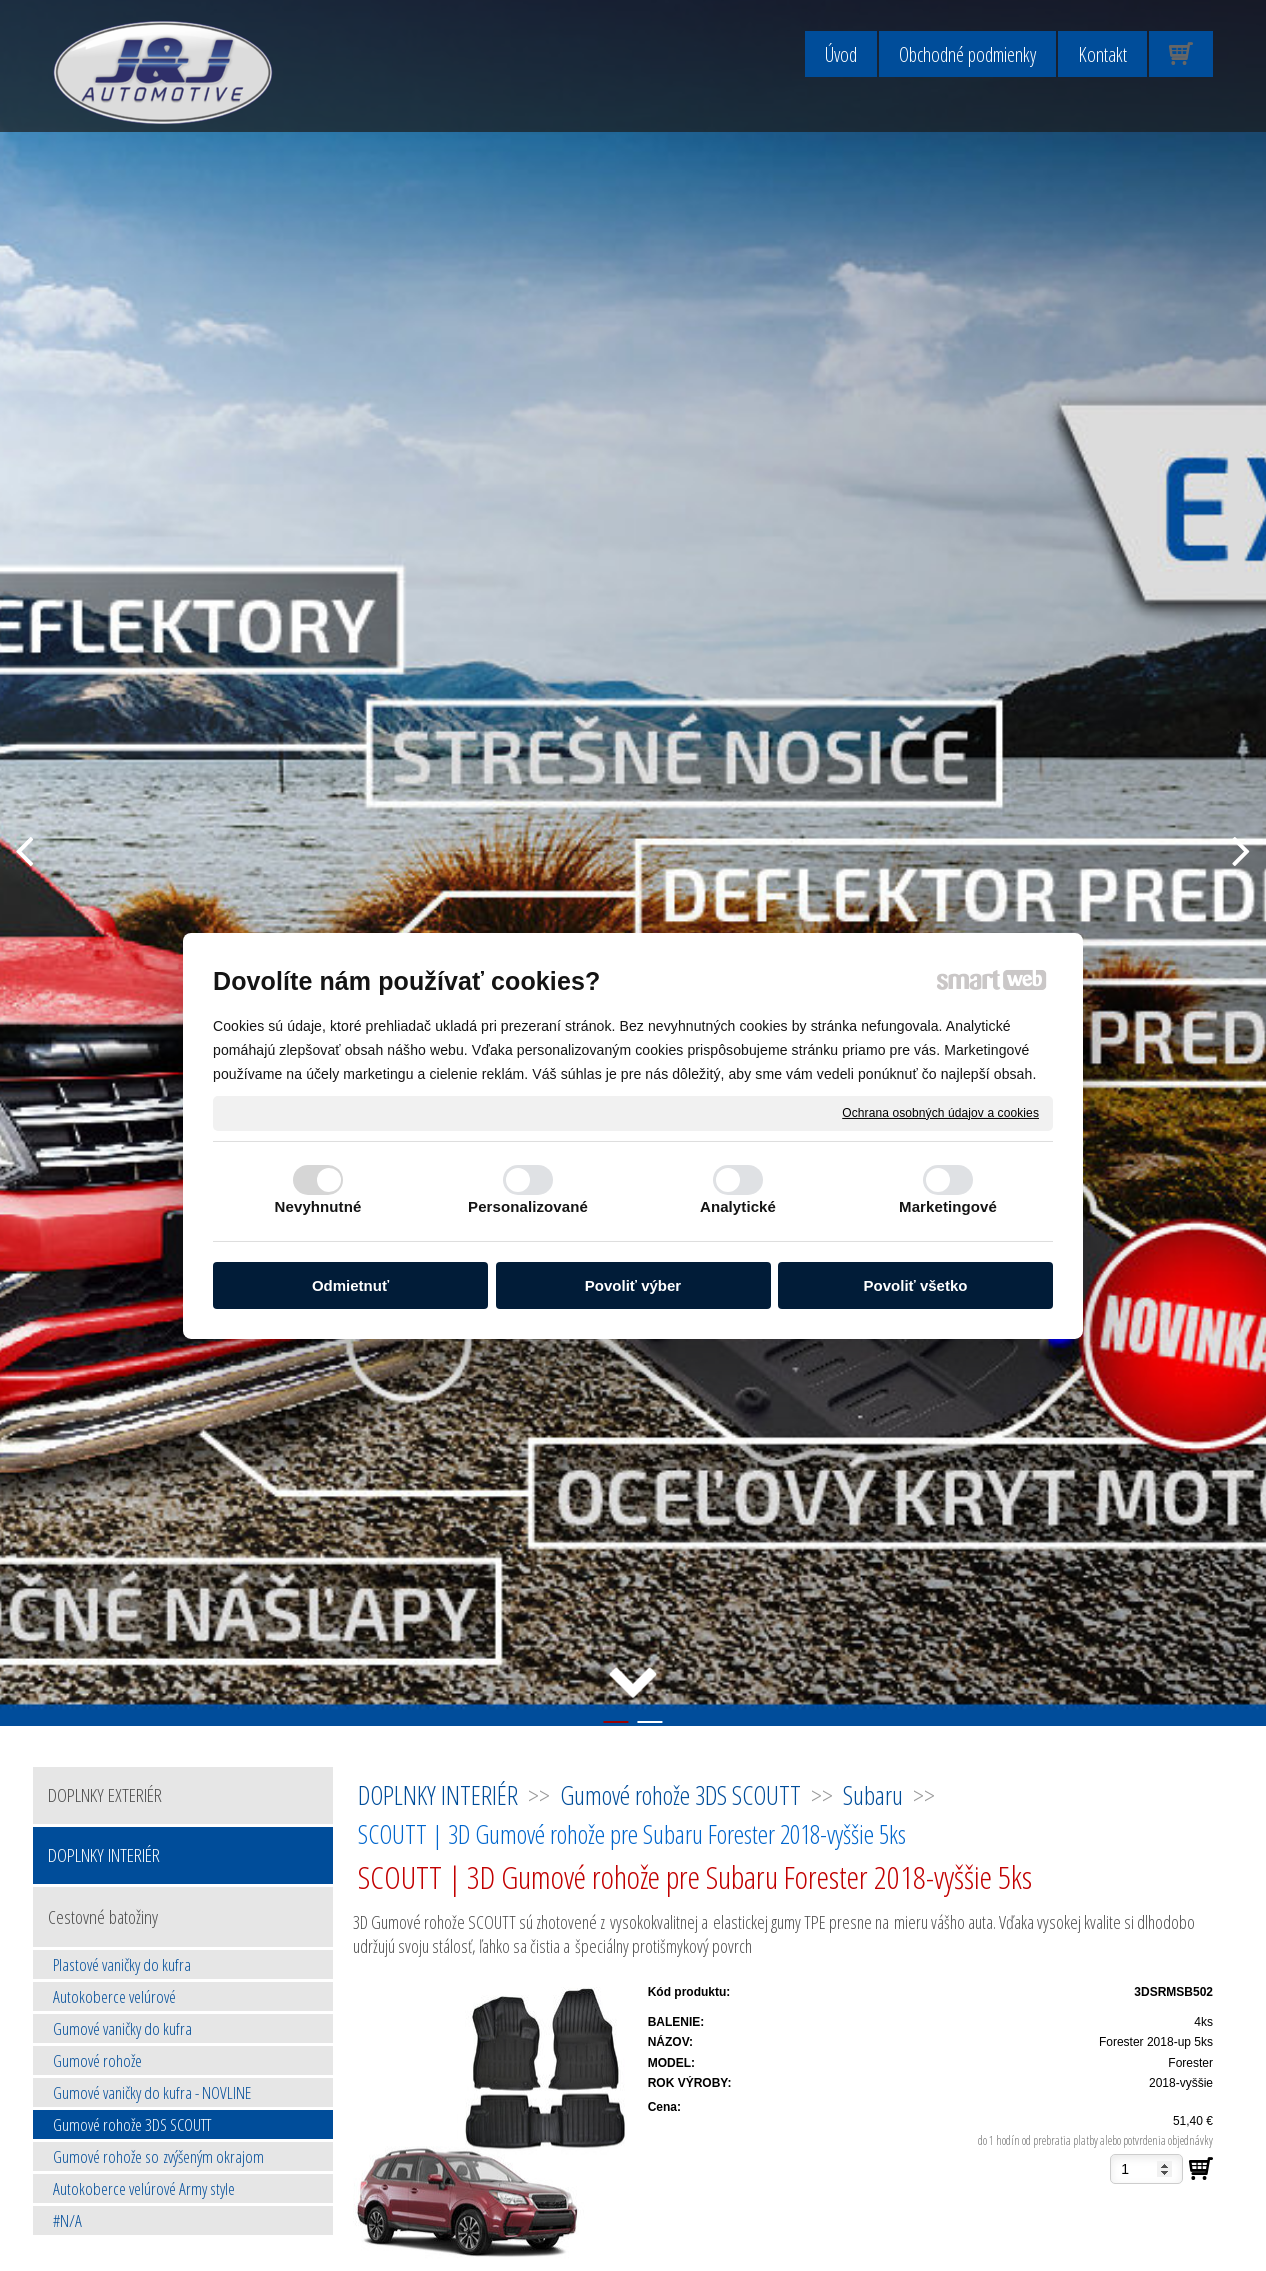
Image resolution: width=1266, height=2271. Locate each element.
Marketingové (948, 1206)
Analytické (738, 1206)
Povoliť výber (633, 1285)
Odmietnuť (350, 1285)
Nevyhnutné (318, 1206)
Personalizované (528, 1206)
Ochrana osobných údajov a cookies (940, 1112)
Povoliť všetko (916, 1285)
